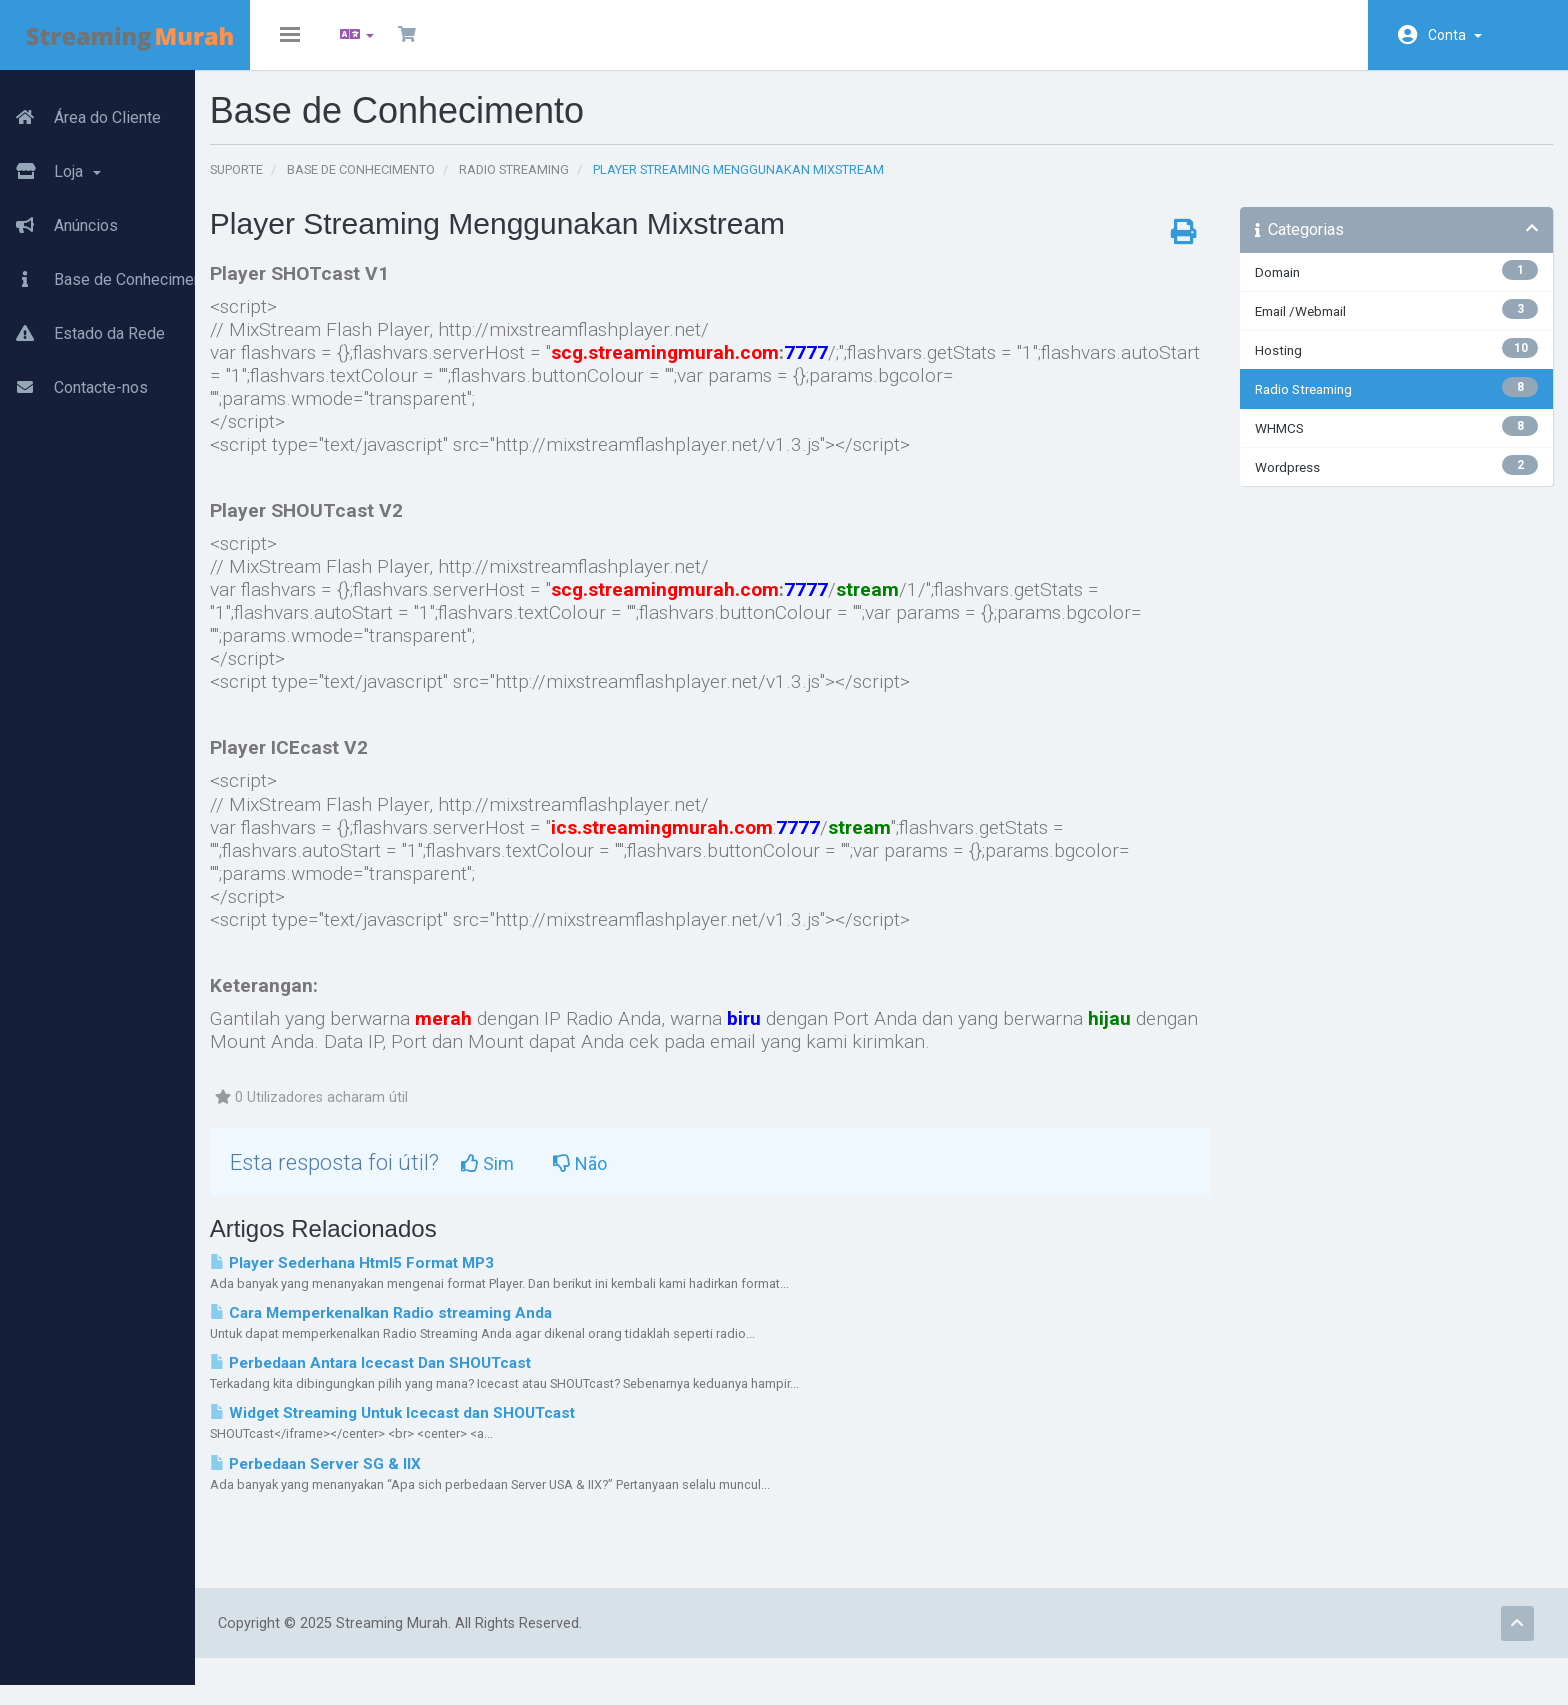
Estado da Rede (82, 323)
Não (650, 1178)
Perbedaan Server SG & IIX (385, 1479)
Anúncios (59, 215)
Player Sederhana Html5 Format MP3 (422, 1278)
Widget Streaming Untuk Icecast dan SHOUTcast (462, 1428)
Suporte (306, 184)
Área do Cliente (80, 107)
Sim (557, 1178)
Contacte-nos (74, 377)
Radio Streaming (584, 184)
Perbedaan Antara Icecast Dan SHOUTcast (440, 1378)
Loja (50, 161)
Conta (1455, 35)
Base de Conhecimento (108, 269)
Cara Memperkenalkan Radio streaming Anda (451, 1328)
